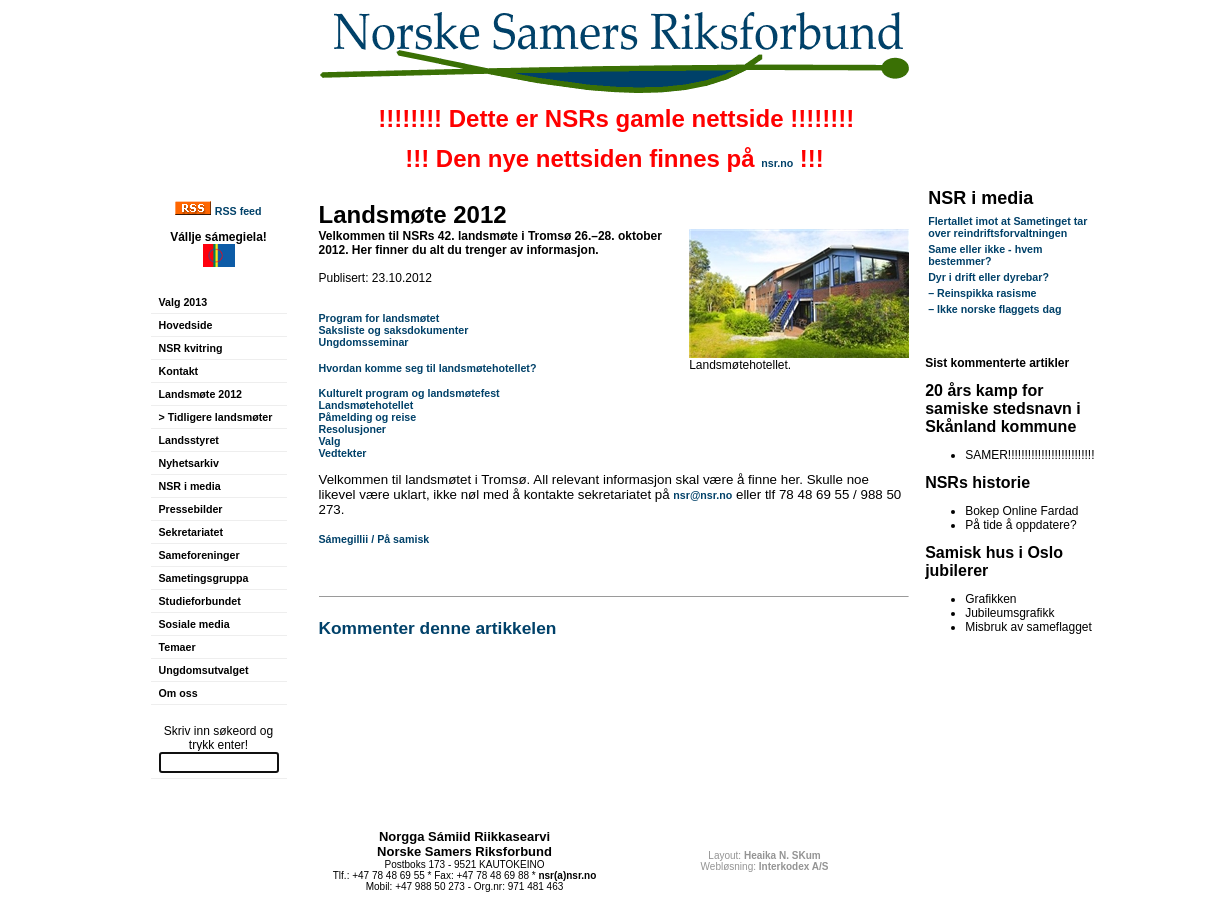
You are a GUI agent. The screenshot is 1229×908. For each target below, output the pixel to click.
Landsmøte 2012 (201, 394)
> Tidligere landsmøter (216, 417)
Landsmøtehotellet (366, 405)
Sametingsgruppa (204, 578)
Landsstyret (189, 440)
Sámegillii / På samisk (374, 539)
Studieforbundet (200, 601)
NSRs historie (977, 482)
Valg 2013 (183, 302)
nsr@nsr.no (702, 495)
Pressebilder (191, 509)
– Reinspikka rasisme (982, 293)
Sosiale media (194, 624)
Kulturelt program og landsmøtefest (411, 393)
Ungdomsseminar (364, 342)
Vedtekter (343, 453)
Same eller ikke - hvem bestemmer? (985, 255)
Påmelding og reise (368, 417)
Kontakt (179, 371)
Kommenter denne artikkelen (438, 628)
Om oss (178, 693)
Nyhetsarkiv (189, 463)
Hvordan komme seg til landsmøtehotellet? (428, 368)
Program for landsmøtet (379, 318)
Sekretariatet (191, 532)
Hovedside (186, 325)
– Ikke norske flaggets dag (994, 309)
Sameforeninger (199, 555)
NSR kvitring (191, 348)
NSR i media (190, 486)
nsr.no (777, 163)
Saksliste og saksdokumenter (394, 330)
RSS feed (238, 211)
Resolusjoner (353, 429)
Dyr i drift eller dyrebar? (988, 277)
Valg (330, 441)
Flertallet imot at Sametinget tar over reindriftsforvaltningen (1007, 227)
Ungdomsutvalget (204, 670)
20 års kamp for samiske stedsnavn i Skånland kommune (1003, 408)
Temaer (177, 647)
